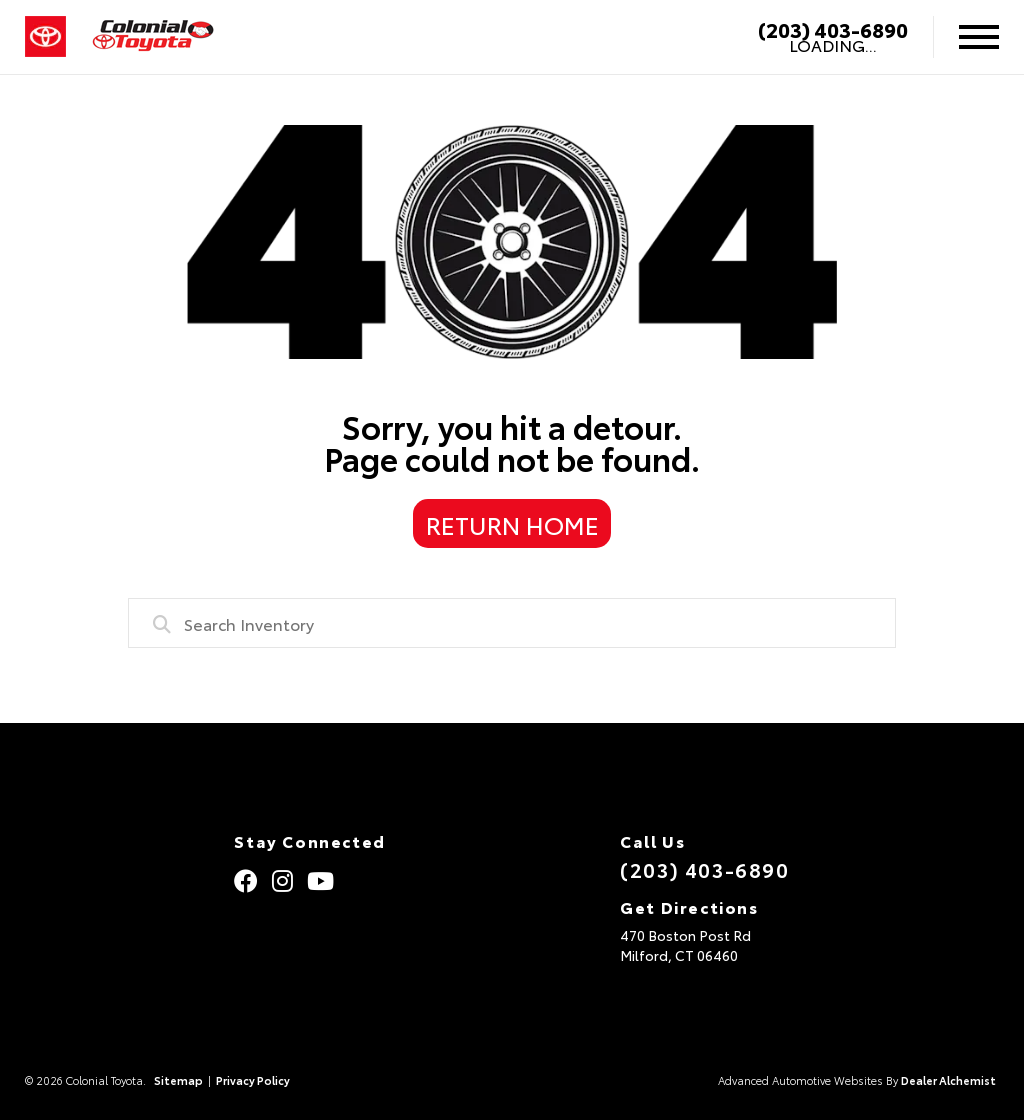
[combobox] (512, 623)
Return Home (512, 524)
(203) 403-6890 (833, 29)
